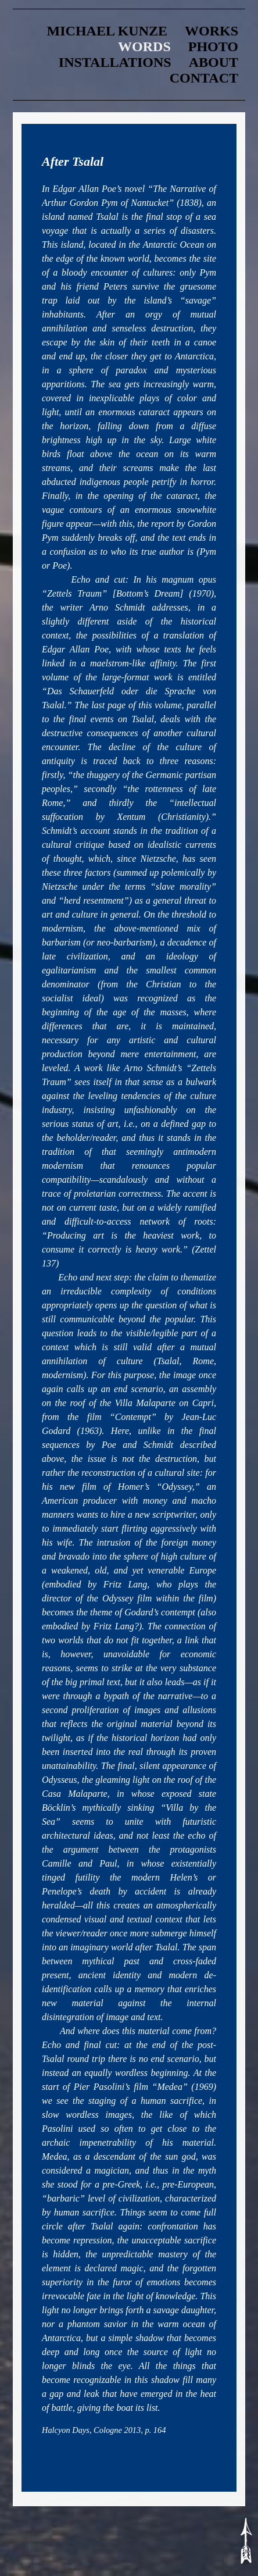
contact (204, 77)
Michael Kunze (107, 30)
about (213, 62)
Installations (115, 62)
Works (211, 30)
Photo (213, 46)
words (144, 46)
